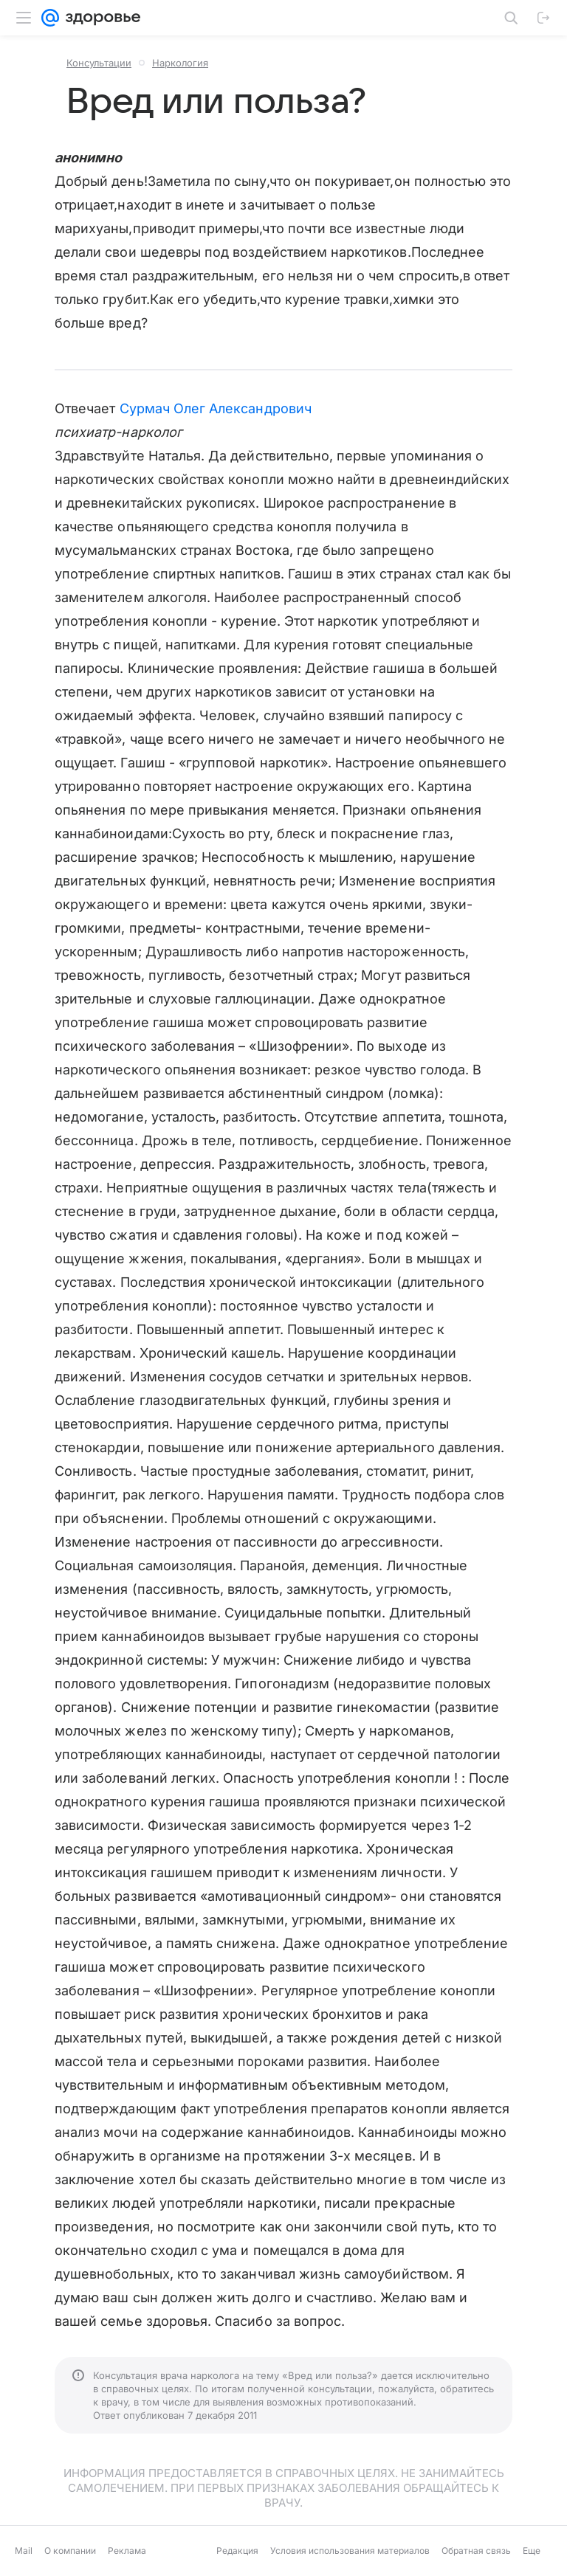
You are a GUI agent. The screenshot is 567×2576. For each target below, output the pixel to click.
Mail (23, 2550)
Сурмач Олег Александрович (216, 408)
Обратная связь (476, 2550)
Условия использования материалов (350, 2550)
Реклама (127, 2550)
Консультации (98, 63)
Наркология (180, 63)
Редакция (237, 2550)
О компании (70, 2550)
